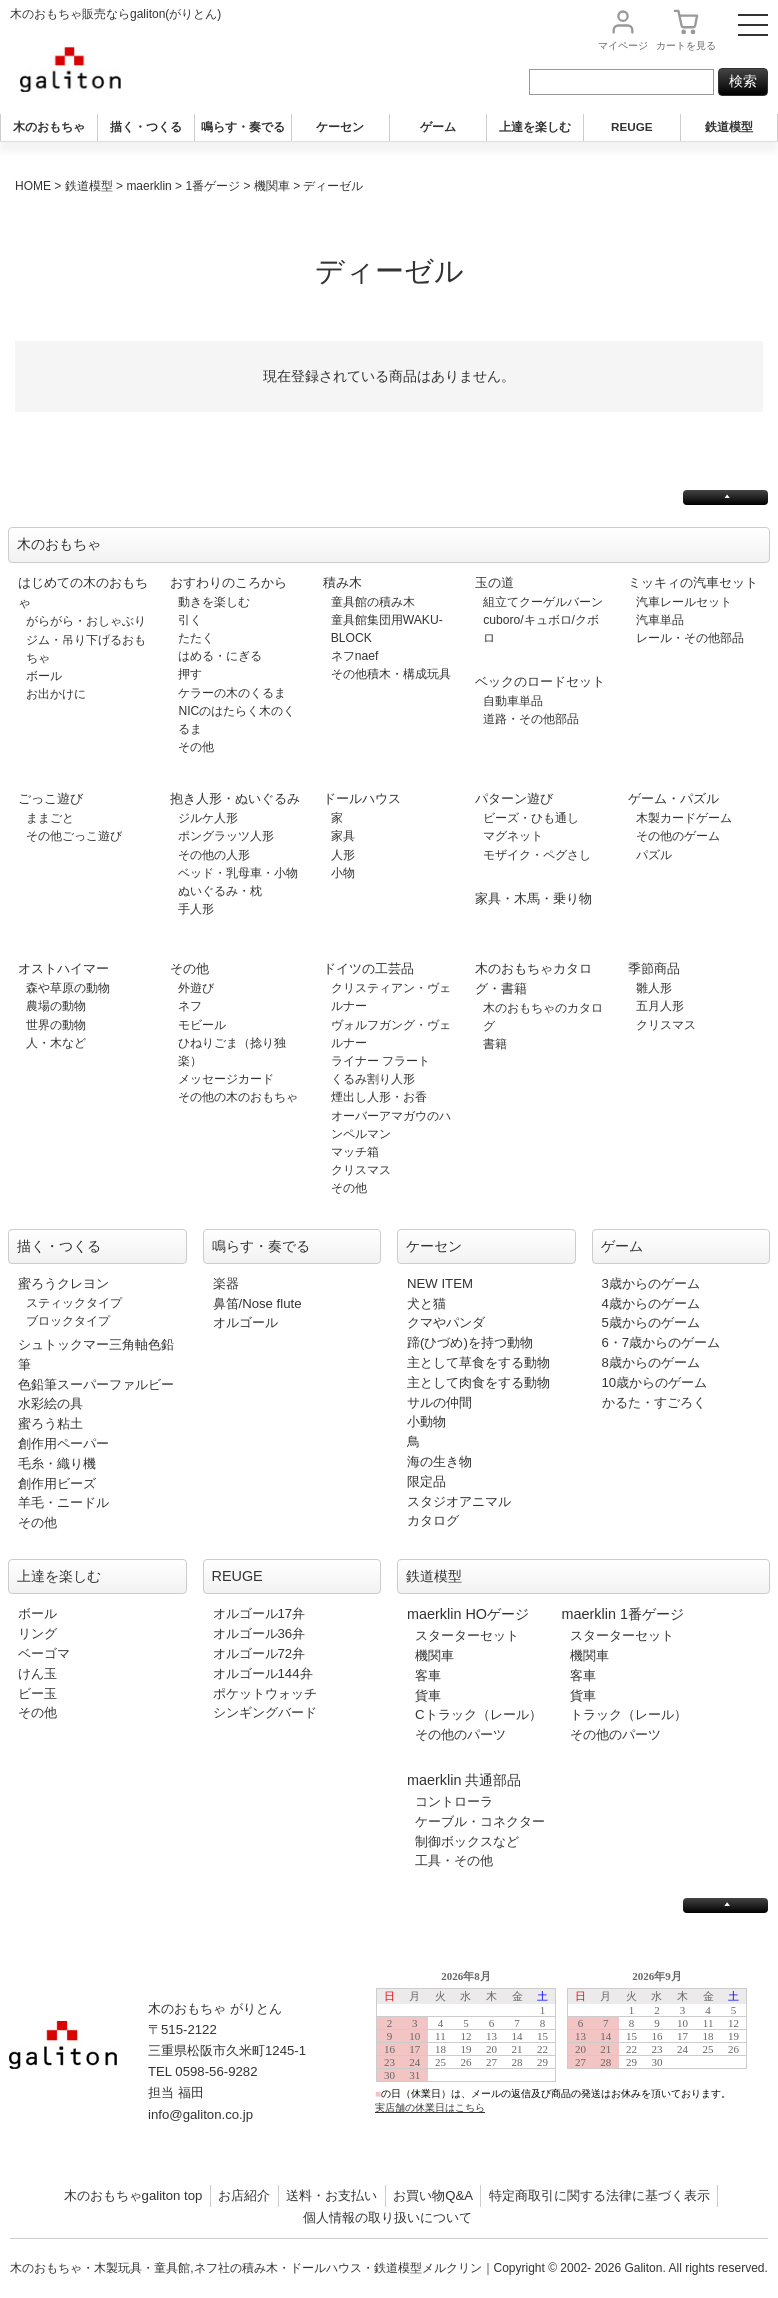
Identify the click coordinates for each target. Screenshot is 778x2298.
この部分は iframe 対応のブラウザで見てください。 (570, 2057)
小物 (343, 873)
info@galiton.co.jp (200, 2114)
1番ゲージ (212, 186)
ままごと (50, 818)
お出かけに (56, 694)
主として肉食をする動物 (478, 1382)
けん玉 (37, 1673)
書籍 (495, 1044)
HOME (33, 186)
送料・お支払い (331, 2195)
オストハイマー (63, 968)
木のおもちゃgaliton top (133, 2195)
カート (686, 45)
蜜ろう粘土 (50, 1423)
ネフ (190, 1006)
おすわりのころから (228, 582)
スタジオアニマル (459, 1501)
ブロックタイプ (68, 1321)
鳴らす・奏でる (243, 126)
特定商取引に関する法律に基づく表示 (599, 2195)
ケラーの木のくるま (232, 693)
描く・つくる (146, 126)
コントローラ (454, 1801)
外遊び (196, 988)
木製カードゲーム (684, 818)
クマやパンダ (446, 1322)
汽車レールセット (684, 602)
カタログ (433, 1520)
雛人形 (654, 988)
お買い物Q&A (433, 2195)
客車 (428, 1675)
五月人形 (660, 1006)
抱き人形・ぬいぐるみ (235, 798)
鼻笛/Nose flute (257, 1303)
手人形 (196, 909)
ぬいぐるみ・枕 (220, 891)
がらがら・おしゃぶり (86, 621)
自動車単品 (513, 701)
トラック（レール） (628, 1714)
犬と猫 (426, 1303)
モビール (202, 1025)
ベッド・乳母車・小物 (238, 873)
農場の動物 (56, 1006)
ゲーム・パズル (673, 798)
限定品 (426, 1481)
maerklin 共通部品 (464, 1780)
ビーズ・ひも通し (531, 818)
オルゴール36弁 (259, 1633)
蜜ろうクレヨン (63, 1283)
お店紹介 (244, 2195)
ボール (44, 676)
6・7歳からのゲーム (661, 1342)
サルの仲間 (439, 1402)
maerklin (148, 186)
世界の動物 (56, 1025)
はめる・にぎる (220, 656)
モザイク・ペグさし (537, 855)
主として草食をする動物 (478, 1362)
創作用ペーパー (63, 1443)
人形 (343, 855)
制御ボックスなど (467, 1841)
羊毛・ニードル (63, 1502)
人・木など (56, 1043)
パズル (654, 855)
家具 (343, 836)
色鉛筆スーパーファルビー (96, 1384)
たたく (196, 638)
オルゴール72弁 (259, 1653)
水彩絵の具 (50, 1403)
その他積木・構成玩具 (391, 674)
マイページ (623, 45)
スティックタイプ (74, 1303)
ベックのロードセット (540, 681)
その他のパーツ (460, 1734)
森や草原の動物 (68, 988)
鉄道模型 (729, 126)
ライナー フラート (380, 1061)
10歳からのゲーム (655, 1382)
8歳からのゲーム (651, 1362)
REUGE (631, 126)
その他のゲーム (678, 836)
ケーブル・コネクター (480, 1821)
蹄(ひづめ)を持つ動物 (470, 1342)
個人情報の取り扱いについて (387, 2217)
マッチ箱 (355, 1152)
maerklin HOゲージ (468, 1614)
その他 (196, 747)
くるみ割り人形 (373, 1079)
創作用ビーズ (57, 1483)
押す (190, 674)
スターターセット (467, 1635)
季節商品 (654, 968)
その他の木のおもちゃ (238, 1097)
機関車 (272, 186)
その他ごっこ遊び (74, 836)
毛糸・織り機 (57, 1463)
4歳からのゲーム (651, 1303)
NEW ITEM (440, 1283)
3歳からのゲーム (651, 1283)
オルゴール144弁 (263, 1673)
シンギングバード (265, 1712)
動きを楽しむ (214, 602)
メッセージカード (226, 1079)
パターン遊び (514, 798)
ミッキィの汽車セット (693, 582)
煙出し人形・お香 (379, 1097)
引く (190, 620)
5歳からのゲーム (651, 1322)
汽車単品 (660, 620)
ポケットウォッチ (265, 1693)
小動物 (426, 1421)
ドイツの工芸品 (368, 968)
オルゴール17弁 (259, 1613)
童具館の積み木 (373, 602)
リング (37, 1633)
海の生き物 (439, 1461)
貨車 (428, 1695)
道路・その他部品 (531, 719)
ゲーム (438, 126)
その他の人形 (214, 855)
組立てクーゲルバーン (543, 602)
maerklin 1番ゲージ (623, 1614)
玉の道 (494, 582)
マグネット (513, 836)
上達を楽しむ (535, 126)
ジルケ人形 (208, 818)
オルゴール (245, 1322)
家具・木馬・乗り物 (533, 898)
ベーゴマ (44, 1653)
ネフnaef (355, 656)
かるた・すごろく (654, 1402)
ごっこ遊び (50, 798)
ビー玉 (37, 1693)
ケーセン (340, 126)
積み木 (342, 582)
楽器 (226, 1283)
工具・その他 (454, 1860)
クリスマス (361, 1170)
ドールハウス (362, 798)
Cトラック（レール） (478, 1714)
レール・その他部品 (690, 638)
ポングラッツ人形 (226, 836)
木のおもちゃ (49, 126)
